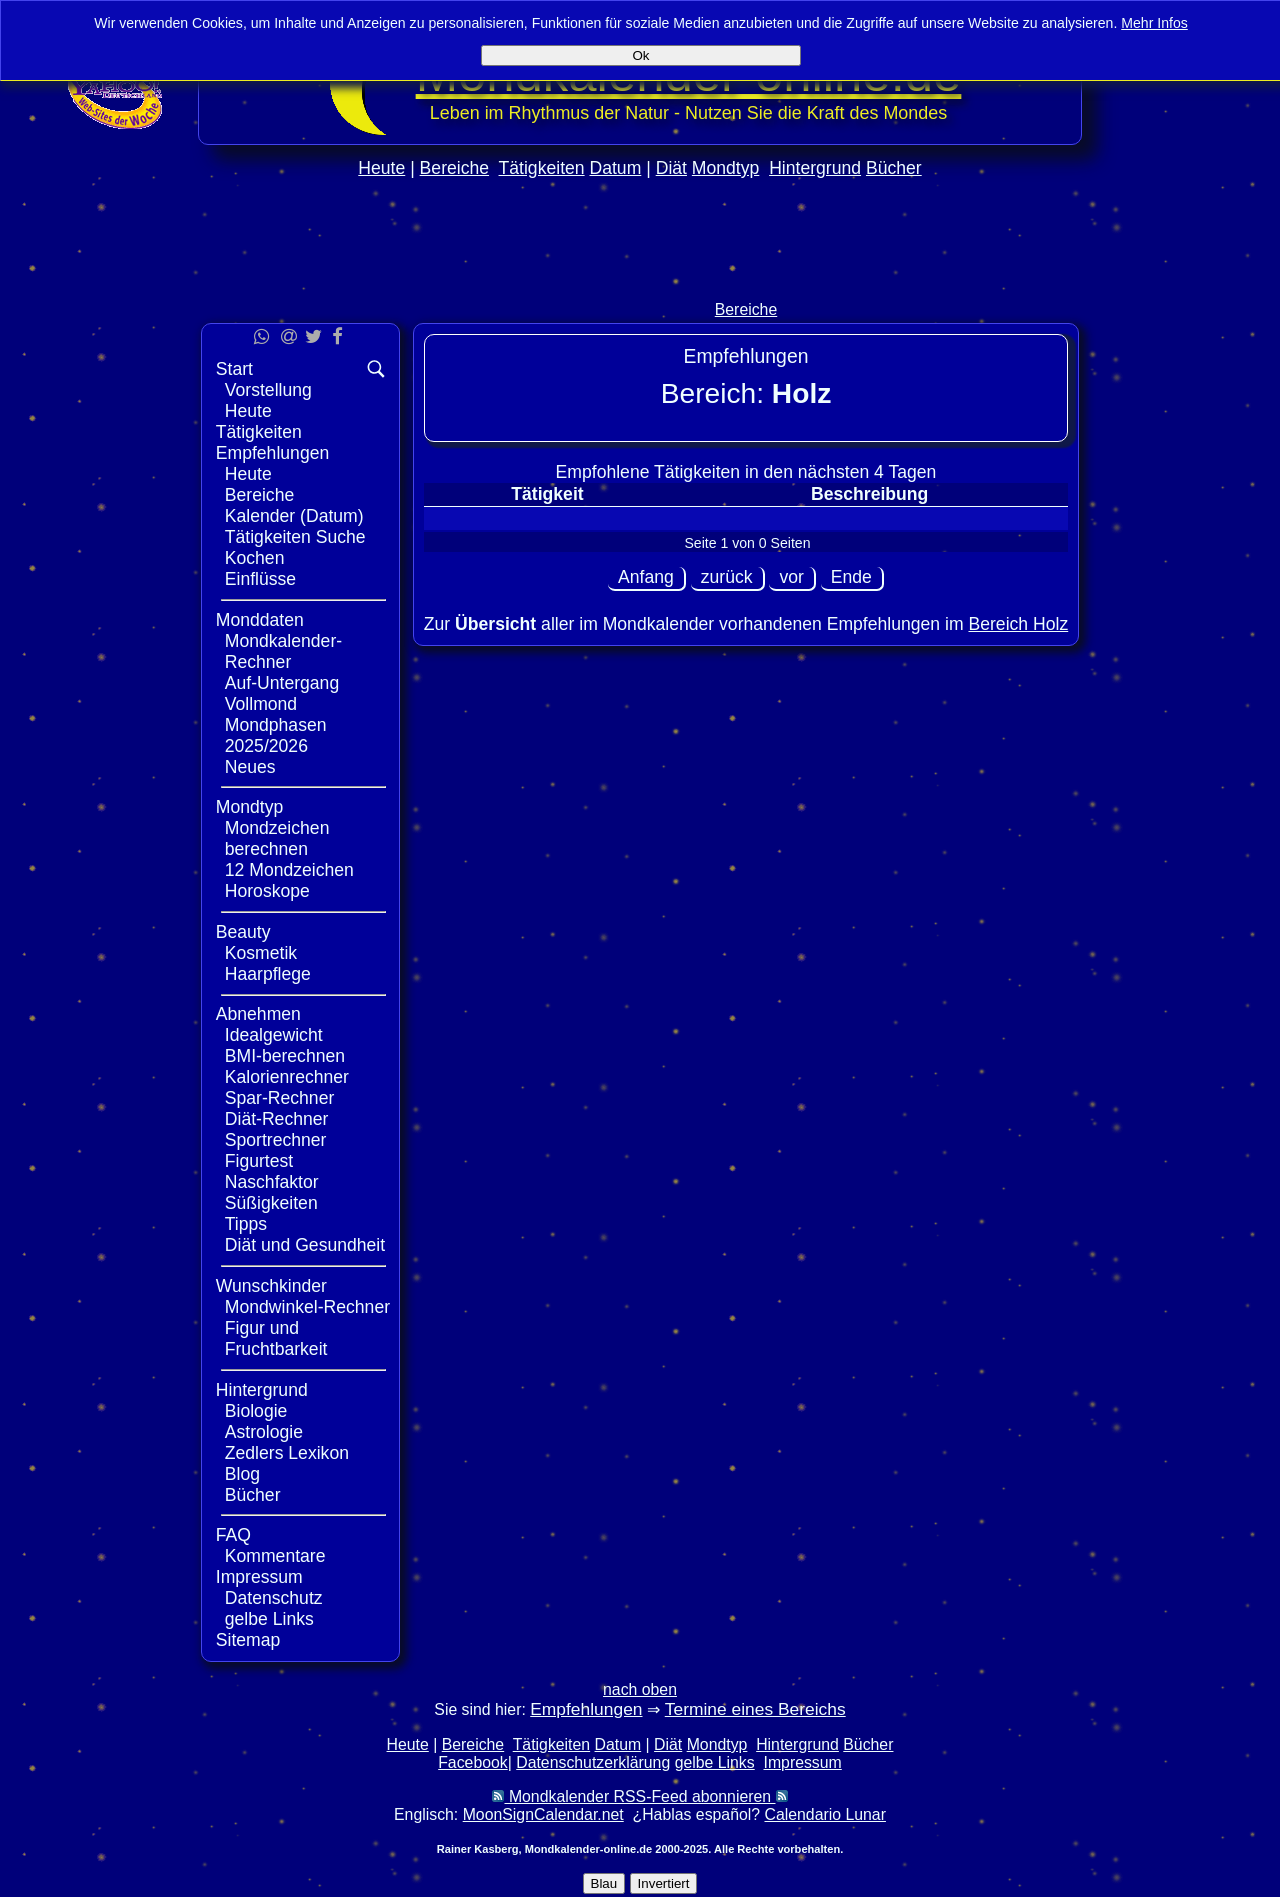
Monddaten (260, 620)
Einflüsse (260, 579)
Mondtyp (725, 168)
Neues (250, 767)
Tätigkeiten (542, 168)
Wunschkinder (271, 1286)
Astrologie (264, 1432)
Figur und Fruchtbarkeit (276, 1338)
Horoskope (267, 891)
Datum (615, 168)
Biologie (256, 1411)
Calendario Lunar (825, 1814)
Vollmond (261, 704)
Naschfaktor (272, 1182)
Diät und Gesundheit (305, 1245)
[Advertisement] (640, 281)
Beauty (243, 932)
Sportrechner (276, 1140)
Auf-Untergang (282, 683)
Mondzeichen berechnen (277, 838)
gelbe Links (269, 1619)
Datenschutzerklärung (593, 1762)
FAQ (233, 1535)
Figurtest (259, 1161)
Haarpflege (268, 974)
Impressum (259, 1577)
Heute (381, 168)
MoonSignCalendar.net (543, 1814)
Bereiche (454, 168)
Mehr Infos (1154, 23)
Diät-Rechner (277, 1119)
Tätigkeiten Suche (295, 537)
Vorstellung (268, 390)
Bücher (894, 168)
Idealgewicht (274, 1035)
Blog (242, 1474)
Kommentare (275, 1556)
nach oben (640, 1689)
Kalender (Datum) (294, 516)
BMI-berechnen (285, 1056)
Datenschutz (274, 1598)
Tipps (246, 1224)
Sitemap (248, 1640)
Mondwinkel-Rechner (307, 1307)
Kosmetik (261, 953)
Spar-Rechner (280, 1098)
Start (234, 369)
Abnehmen (258, 1014)
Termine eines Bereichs (755, 1709)
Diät (671, 168)
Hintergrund (815, 168)
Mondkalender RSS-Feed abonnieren (639, 1796)
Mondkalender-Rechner (283, 651)
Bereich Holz (1018, 624)
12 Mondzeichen (289, 870)
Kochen (255, 558)
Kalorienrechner (287, 1077)
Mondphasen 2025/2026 (276, 735)
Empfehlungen (272, 453)
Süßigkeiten (271, 1203)
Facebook (473, 1762)
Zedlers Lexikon (287, 1453)
